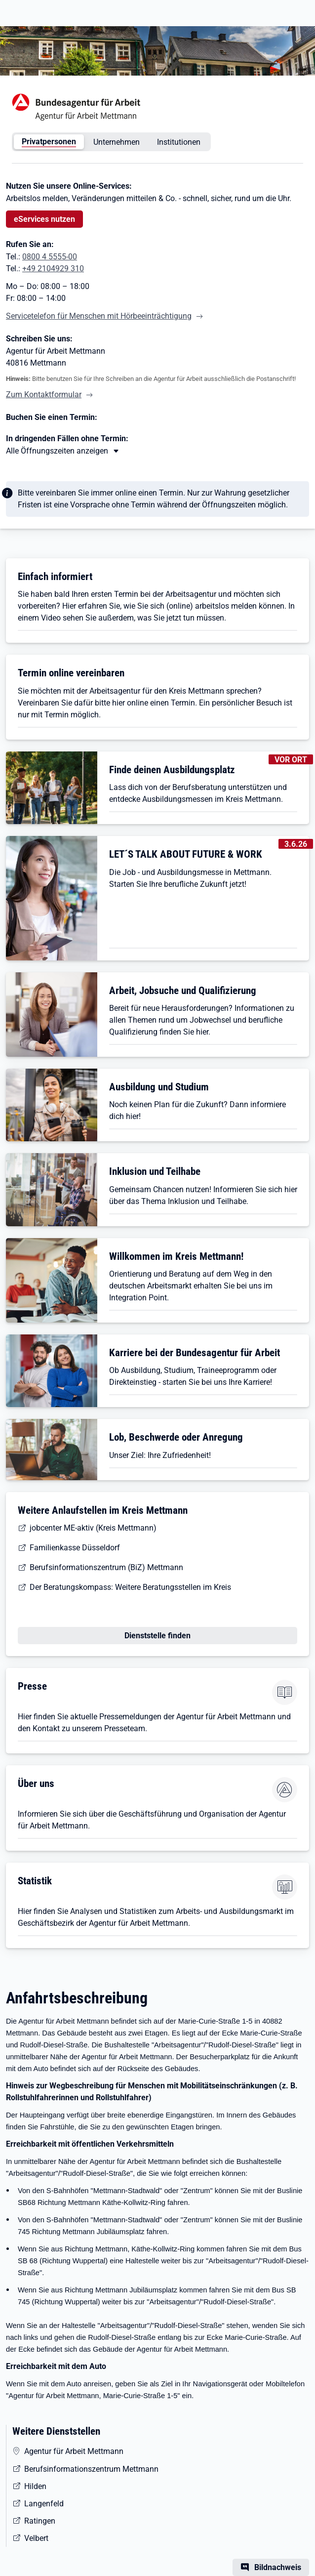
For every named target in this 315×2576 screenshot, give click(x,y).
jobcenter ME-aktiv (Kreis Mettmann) (93, 1528)
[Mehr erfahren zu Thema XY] (63, 451)
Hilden (35, 2486)
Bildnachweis (277, 2567)
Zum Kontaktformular (43, 394)
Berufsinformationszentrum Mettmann (91, 2469)
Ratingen (39, 2521)
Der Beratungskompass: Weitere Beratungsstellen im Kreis (130, 1587)
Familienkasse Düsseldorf (75, 1547)
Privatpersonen (49, 141)
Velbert (36, 2538)
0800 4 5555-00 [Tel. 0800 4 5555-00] (49, 256)
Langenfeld (44, 2503)
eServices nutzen (44, 219)
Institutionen (178, 142)
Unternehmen (116, 142)
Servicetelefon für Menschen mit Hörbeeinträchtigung (99, 316)
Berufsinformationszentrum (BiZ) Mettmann (106, 1567)
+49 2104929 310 (53, 268)
